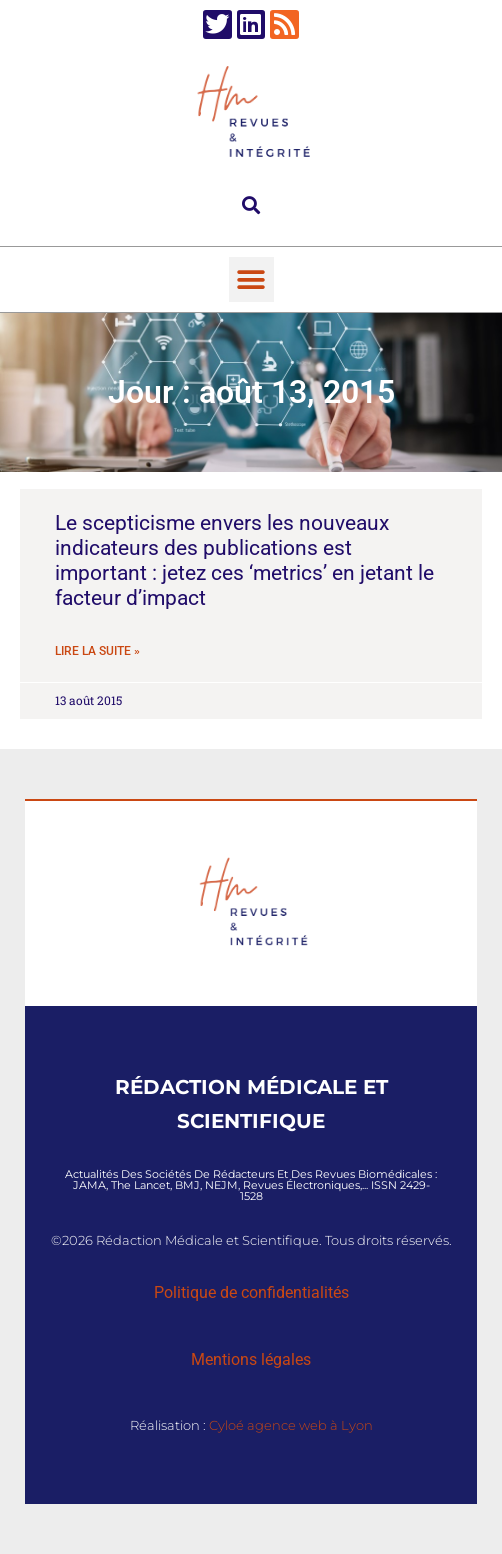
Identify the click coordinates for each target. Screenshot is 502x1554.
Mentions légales (251, 1359)
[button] (251, 204)
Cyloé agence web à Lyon (291, 1425)
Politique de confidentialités (251, 1292)
